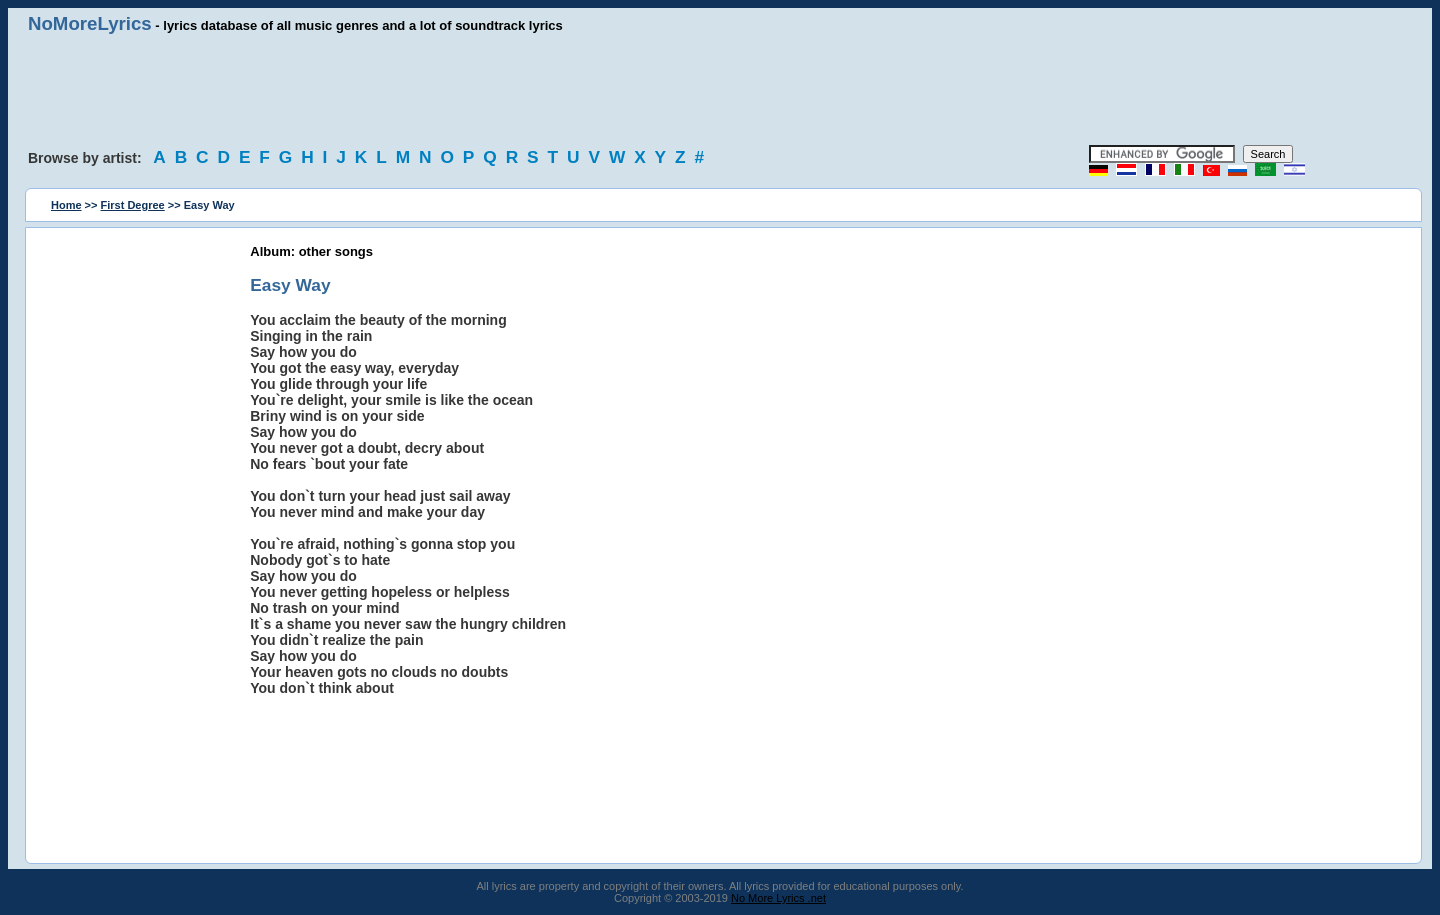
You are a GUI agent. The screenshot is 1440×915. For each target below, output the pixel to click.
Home (66, 205)
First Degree (133, 205)
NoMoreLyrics (90, 23)
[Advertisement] (720, 90)
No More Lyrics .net (778, 898)
